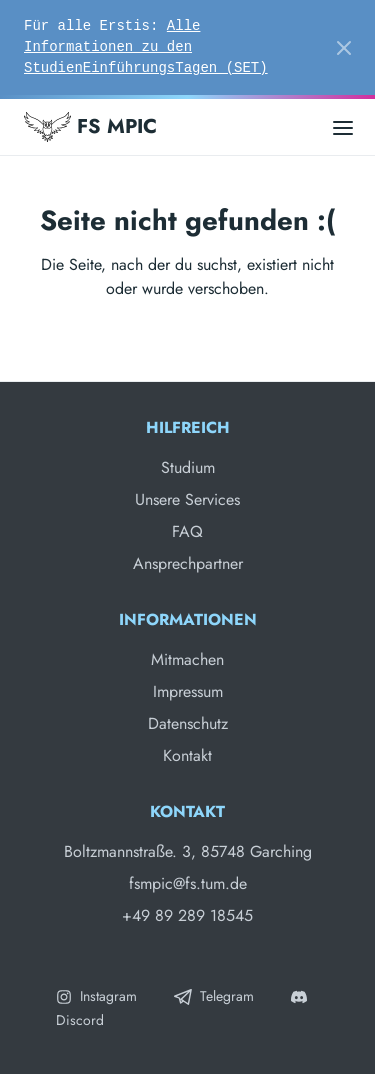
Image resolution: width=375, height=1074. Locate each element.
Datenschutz (188, 723)
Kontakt (187, 755)
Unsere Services (187, 499)
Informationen (188, 619)
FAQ (187, 531)
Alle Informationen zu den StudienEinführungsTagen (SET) (146, 47)
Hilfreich (188, 427)
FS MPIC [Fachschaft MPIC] (90, 127)
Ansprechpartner (188, 563)
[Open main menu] (343, 126)
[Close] (344, 48)
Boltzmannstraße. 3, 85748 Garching (188, 851)
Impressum (188, 691)
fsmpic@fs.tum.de (188, 883)
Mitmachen (187, 659)
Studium (188, 467)
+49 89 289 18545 (187, 915)
